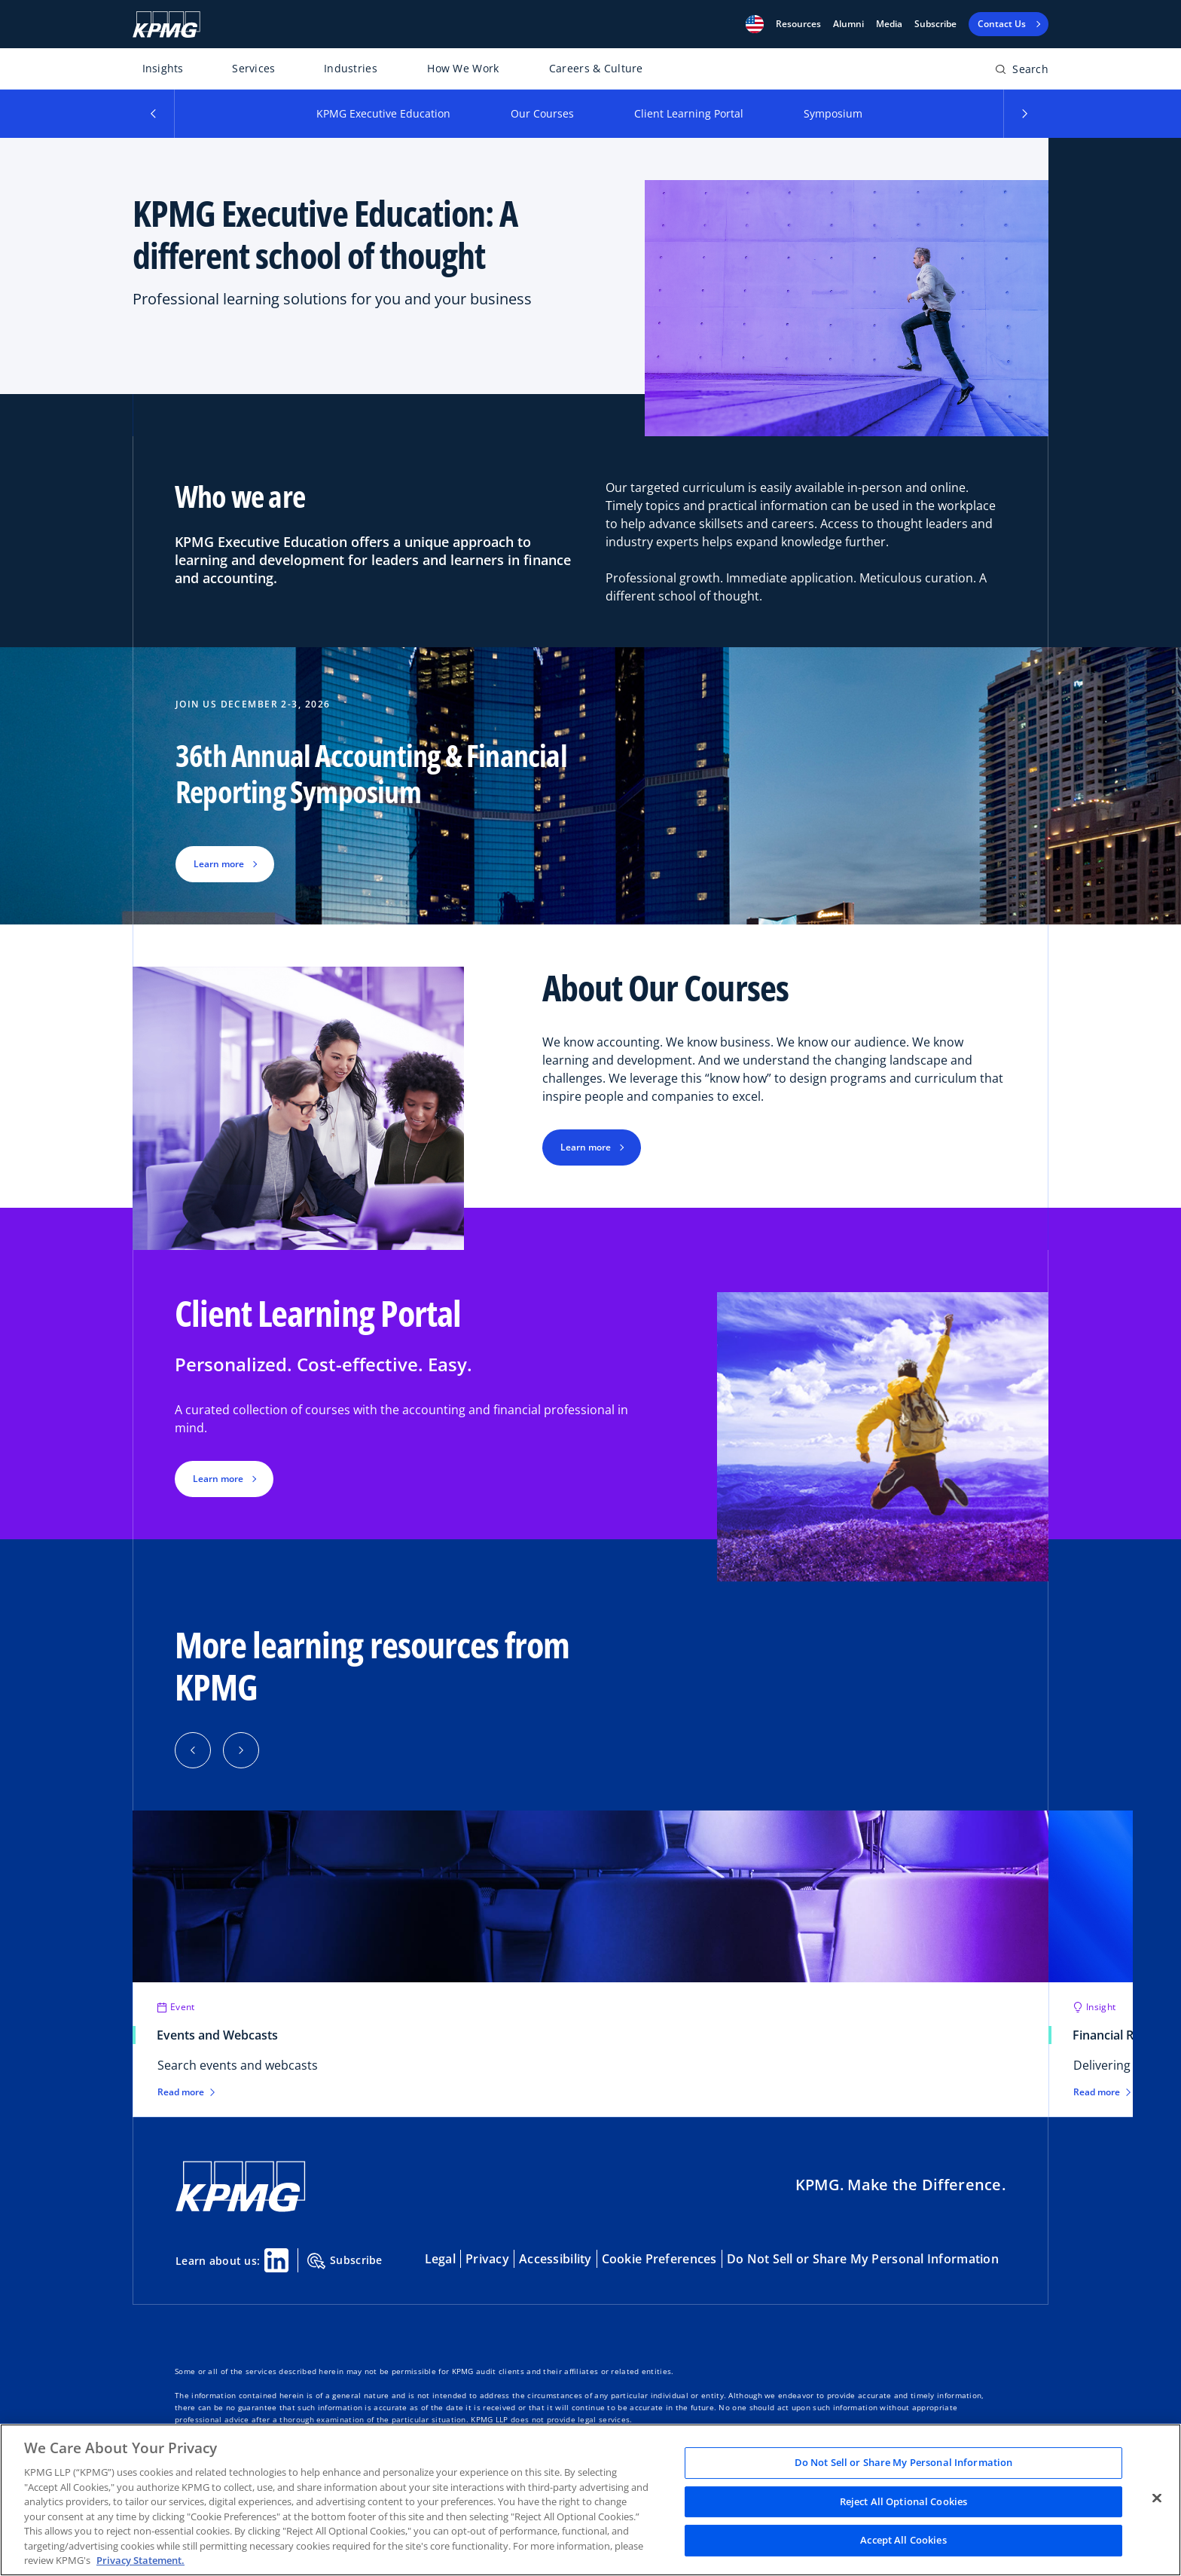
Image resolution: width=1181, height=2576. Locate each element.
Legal (440, 2259)
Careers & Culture (596, 68)
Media (889, 24)
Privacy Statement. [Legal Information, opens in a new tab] (140, 2560)
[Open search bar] (1021, 72)
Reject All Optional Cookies (904, 2501)
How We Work (463, 68)
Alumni (848, 24)
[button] (755, 24)
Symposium (833, 113)
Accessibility (555, 2259)
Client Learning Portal (688, 113)
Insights (163, 68)
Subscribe (935, 24)
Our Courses (542, 113)
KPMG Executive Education (383, 113)
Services (253, 68)
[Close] (1156, 2498)
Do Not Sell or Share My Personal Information (863, 2259)
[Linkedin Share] (276, 2260)
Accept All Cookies (903, 2540)
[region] (590, 2500)
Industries (350, 68)
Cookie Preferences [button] (659, 2259)
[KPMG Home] (166, 24)
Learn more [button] (219, 863)
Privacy (487, 2259)
